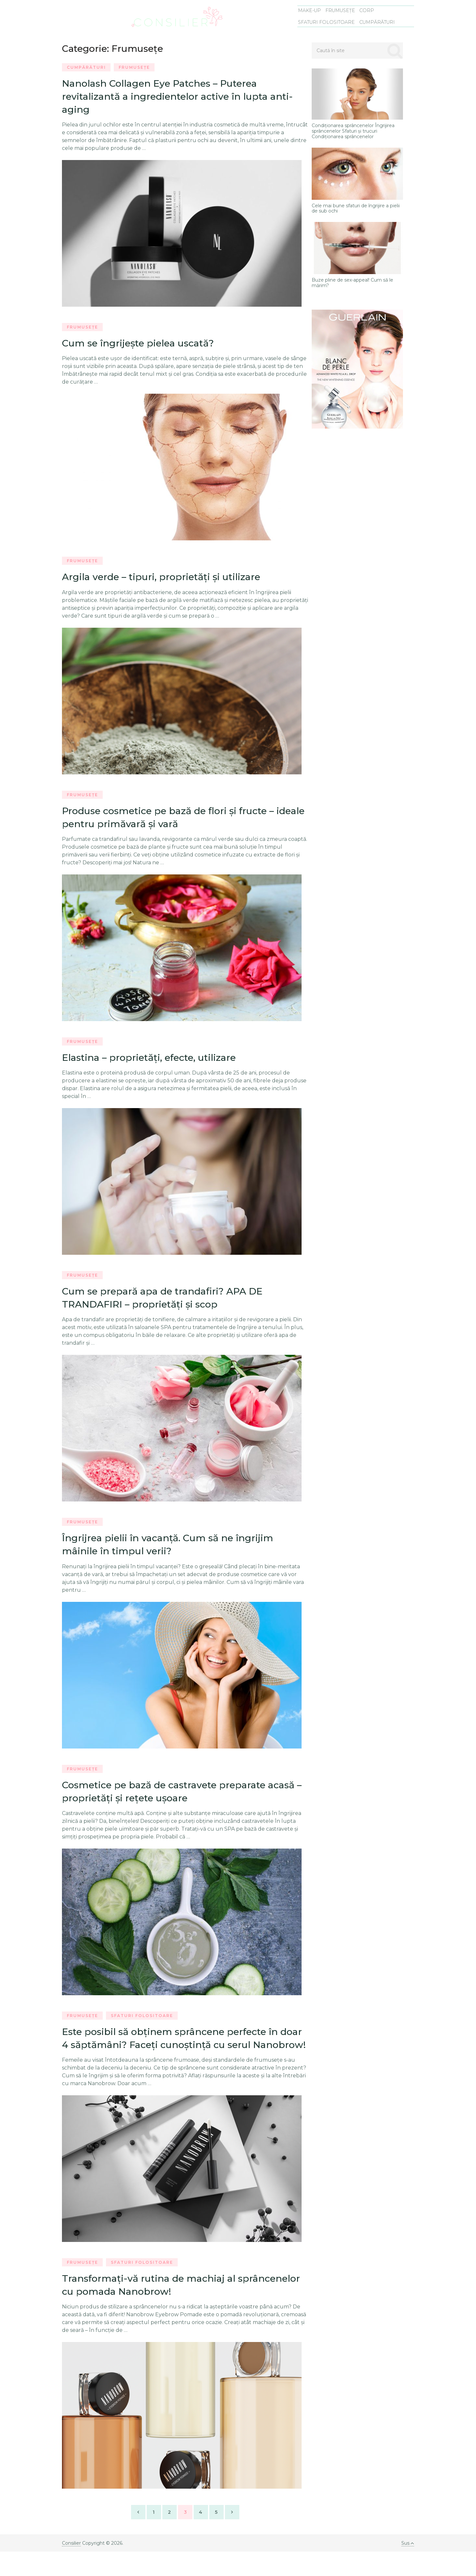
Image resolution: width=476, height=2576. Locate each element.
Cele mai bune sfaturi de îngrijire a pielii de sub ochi (356, 208)
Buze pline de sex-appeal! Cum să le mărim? (352, 282)
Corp (366, 11)
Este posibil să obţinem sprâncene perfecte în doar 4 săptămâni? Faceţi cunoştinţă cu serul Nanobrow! (175, 2054)
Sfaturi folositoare (328, 22)
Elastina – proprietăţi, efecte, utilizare (153, 1062)
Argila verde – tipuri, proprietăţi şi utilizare (166, 580)
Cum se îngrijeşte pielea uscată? (142, 345)
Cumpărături (377, 22)
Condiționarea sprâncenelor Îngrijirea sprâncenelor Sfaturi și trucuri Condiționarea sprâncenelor (353, 131)
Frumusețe (341, 11)
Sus (407, 2567)
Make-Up (311, 11)
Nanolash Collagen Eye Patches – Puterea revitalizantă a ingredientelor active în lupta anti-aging (183, 97)
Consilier (71, 2567)
